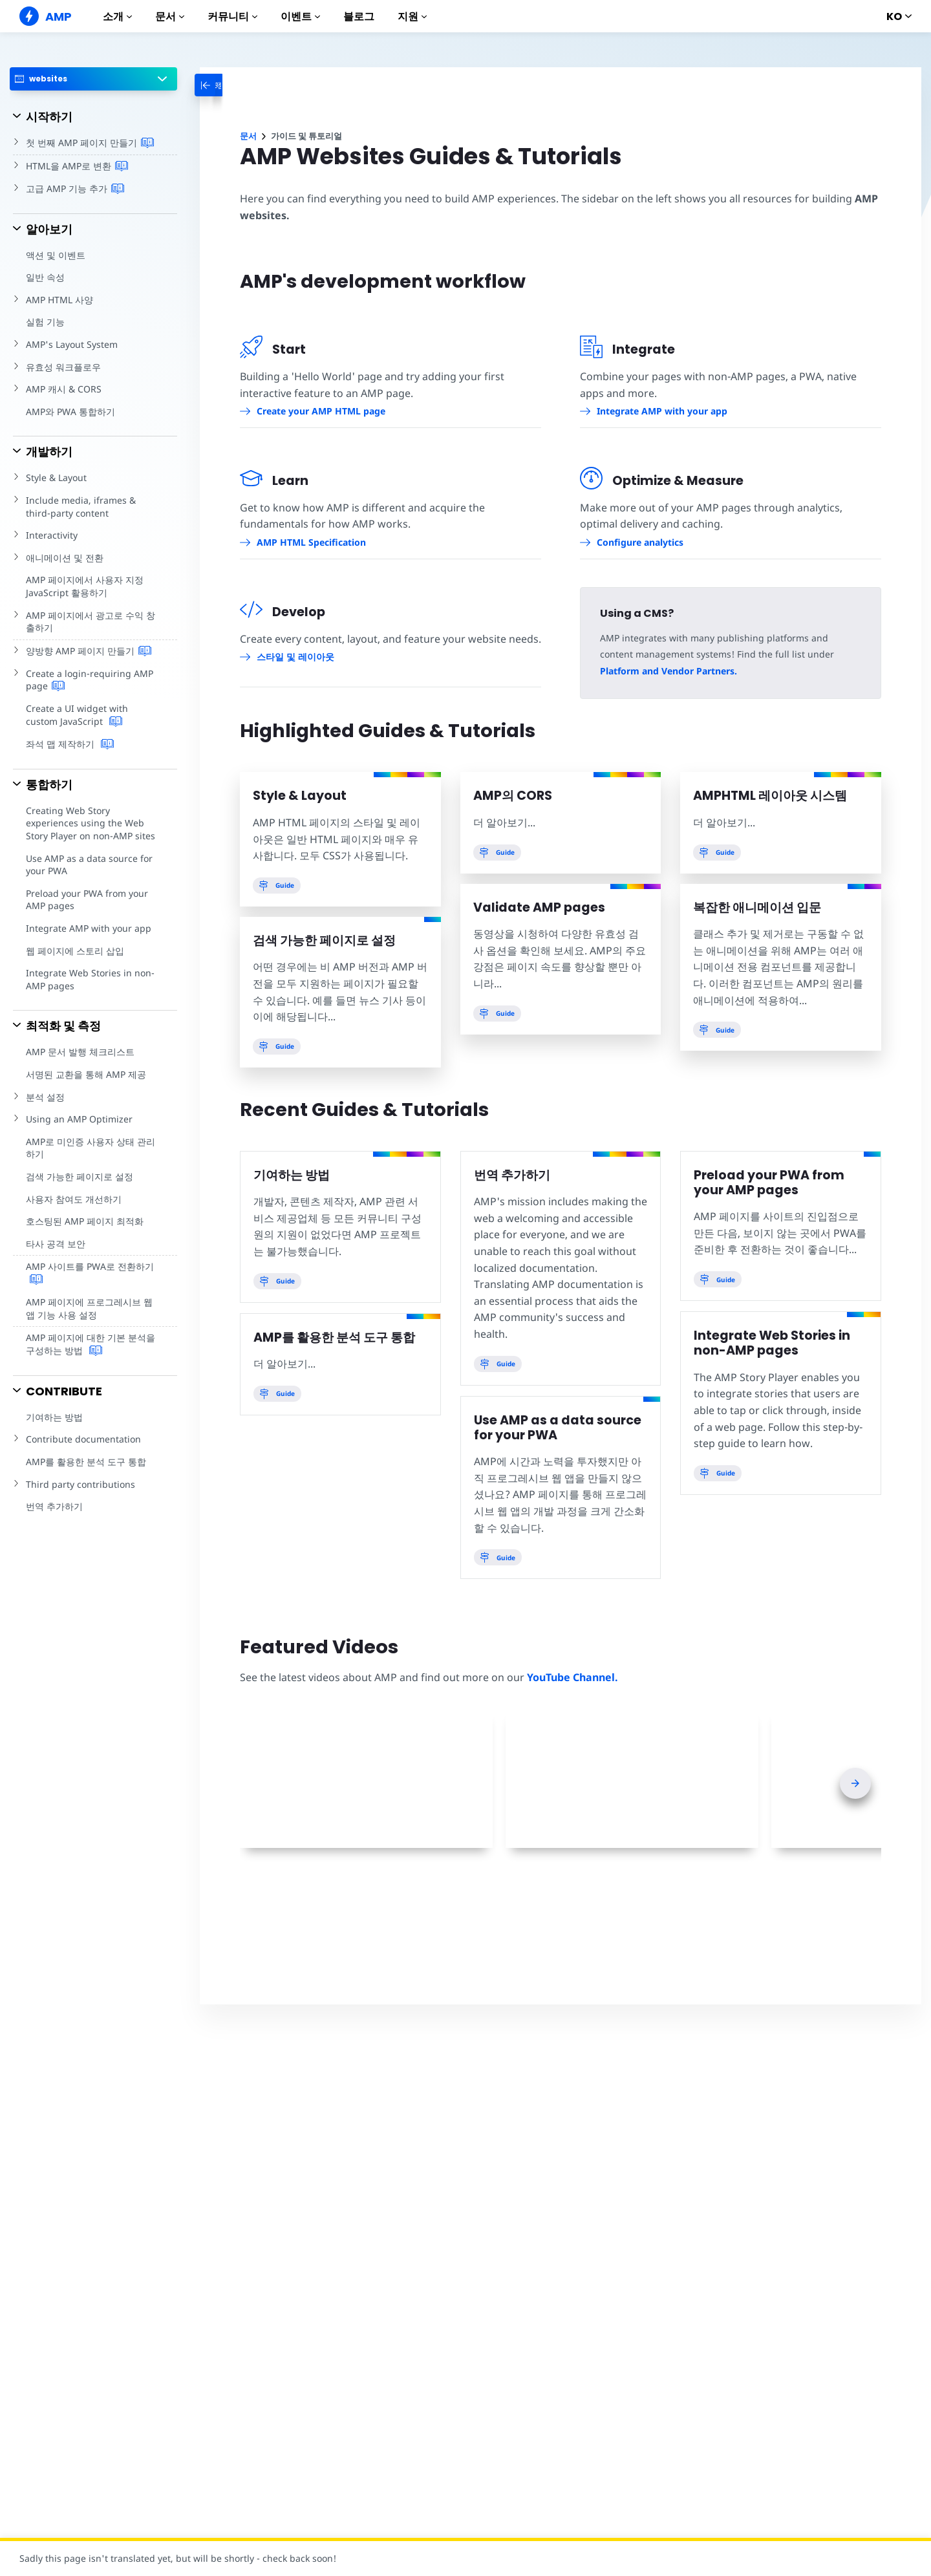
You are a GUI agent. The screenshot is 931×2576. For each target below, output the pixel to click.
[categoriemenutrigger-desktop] (232, 85)
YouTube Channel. (569, 1677)
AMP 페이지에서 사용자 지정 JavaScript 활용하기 (84, 586)
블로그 (358, 16)
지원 (412, 16)
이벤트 (300, 16)
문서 (169, 16)
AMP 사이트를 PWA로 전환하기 (89, 1273)
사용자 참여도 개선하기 (73, 1199)
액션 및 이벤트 (55, 255)
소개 (117, 16)
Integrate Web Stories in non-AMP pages (88, 979)
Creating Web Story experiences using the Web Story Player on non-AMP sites (89, 823)
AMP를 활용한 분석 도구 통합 (85, 1461)
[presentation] (855, 1783)
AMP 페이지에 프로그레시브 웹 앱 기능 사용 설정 (89, 1308)
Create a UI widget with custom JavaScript (92, 715)
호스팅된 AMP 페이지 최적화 (84, 1221)
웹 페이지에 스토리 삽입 (74, 951)
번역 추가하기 (54, 1506)
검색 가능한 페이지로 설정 (79, 1176)
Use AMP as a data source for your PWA (88, 864)
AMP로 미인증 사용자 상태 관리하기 (90, 1148)
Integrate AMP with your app (87, 928)
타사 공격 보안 (55, 1244)
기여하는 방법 (54, 1417)
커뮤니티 (232, 16)
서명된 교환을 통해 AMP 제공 (85, 1074)
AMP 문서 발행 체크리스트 (80, 1052)
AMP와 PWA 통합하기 (70, 411)
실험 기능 (45, 322)
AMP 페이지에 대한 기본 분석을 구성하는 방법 (90, 1344)
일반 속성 (45, 277)
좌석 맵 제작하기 (69, 744)
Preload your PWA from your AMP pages (86, 899)
